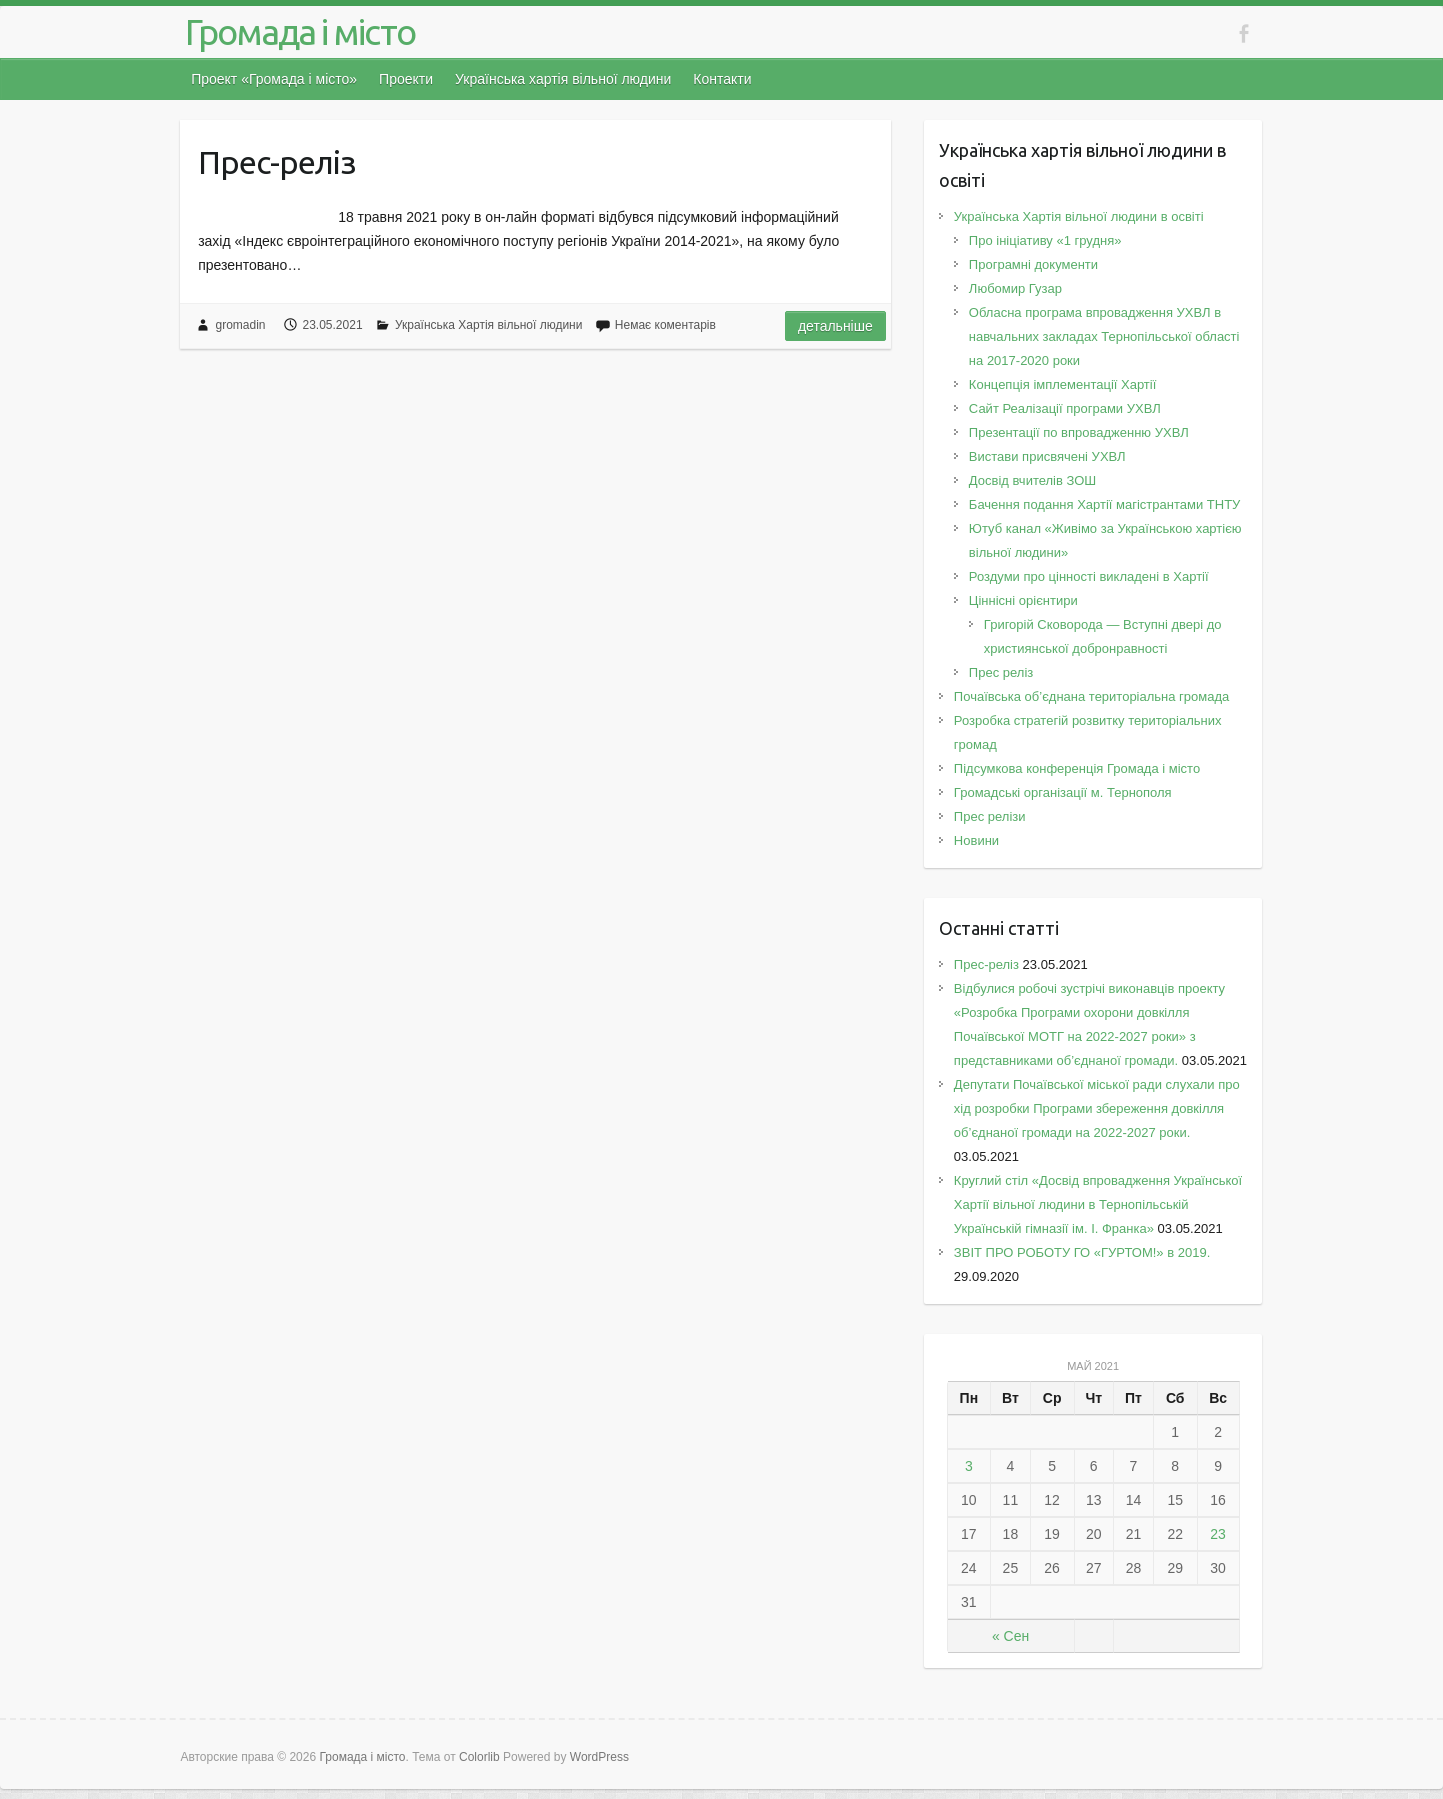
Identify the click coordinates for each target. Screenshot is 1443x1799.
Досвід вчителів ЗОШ (1032, 480)
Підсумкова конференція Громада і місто (1077, 768)
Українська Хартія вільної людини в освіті (1079, 216)
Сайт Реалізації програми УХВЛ (1065, 408)
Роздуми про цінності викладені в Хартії (1089, 576)
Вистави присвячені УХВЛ (1047, 456)
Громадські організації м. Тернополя (1063, 792)
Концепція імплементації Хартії (1062, 384)
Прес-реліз (277, 162)
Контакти (722, 79)
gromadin (240, 325)
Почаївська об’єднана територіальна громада (1091, 696)
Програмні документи (1033, 264)
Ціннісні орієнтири (1023, 600)
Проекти (406, 79)
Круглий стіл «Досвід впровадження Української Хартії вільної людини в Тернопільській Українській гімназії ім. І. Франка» (1098, 1204)
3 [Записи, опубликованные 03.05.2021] (969, 1466)
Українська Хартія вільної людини (489, 325)
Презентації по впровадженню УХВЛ (1079, 432)
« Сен (1010, 1636)
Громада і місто (300, 31)
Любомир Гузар (1015, 288)
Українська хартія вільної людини (563, 79)
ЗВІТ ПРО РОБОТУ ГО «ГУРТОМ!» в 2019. (1086, 1252)
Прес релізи (990, 816)
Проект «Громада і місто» (274, 79)
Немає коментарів (665, 325)
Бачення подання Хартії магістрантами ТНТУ (1104, 504)
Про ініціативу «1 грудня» (1045, 240)
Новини (976, 840)
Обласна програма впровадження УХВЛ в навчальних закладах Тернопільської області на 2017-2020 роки (1104, 336)
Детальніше (835, 326)
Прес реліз (1001, 672)
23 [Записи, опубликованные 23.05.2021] (1218, 1534)
